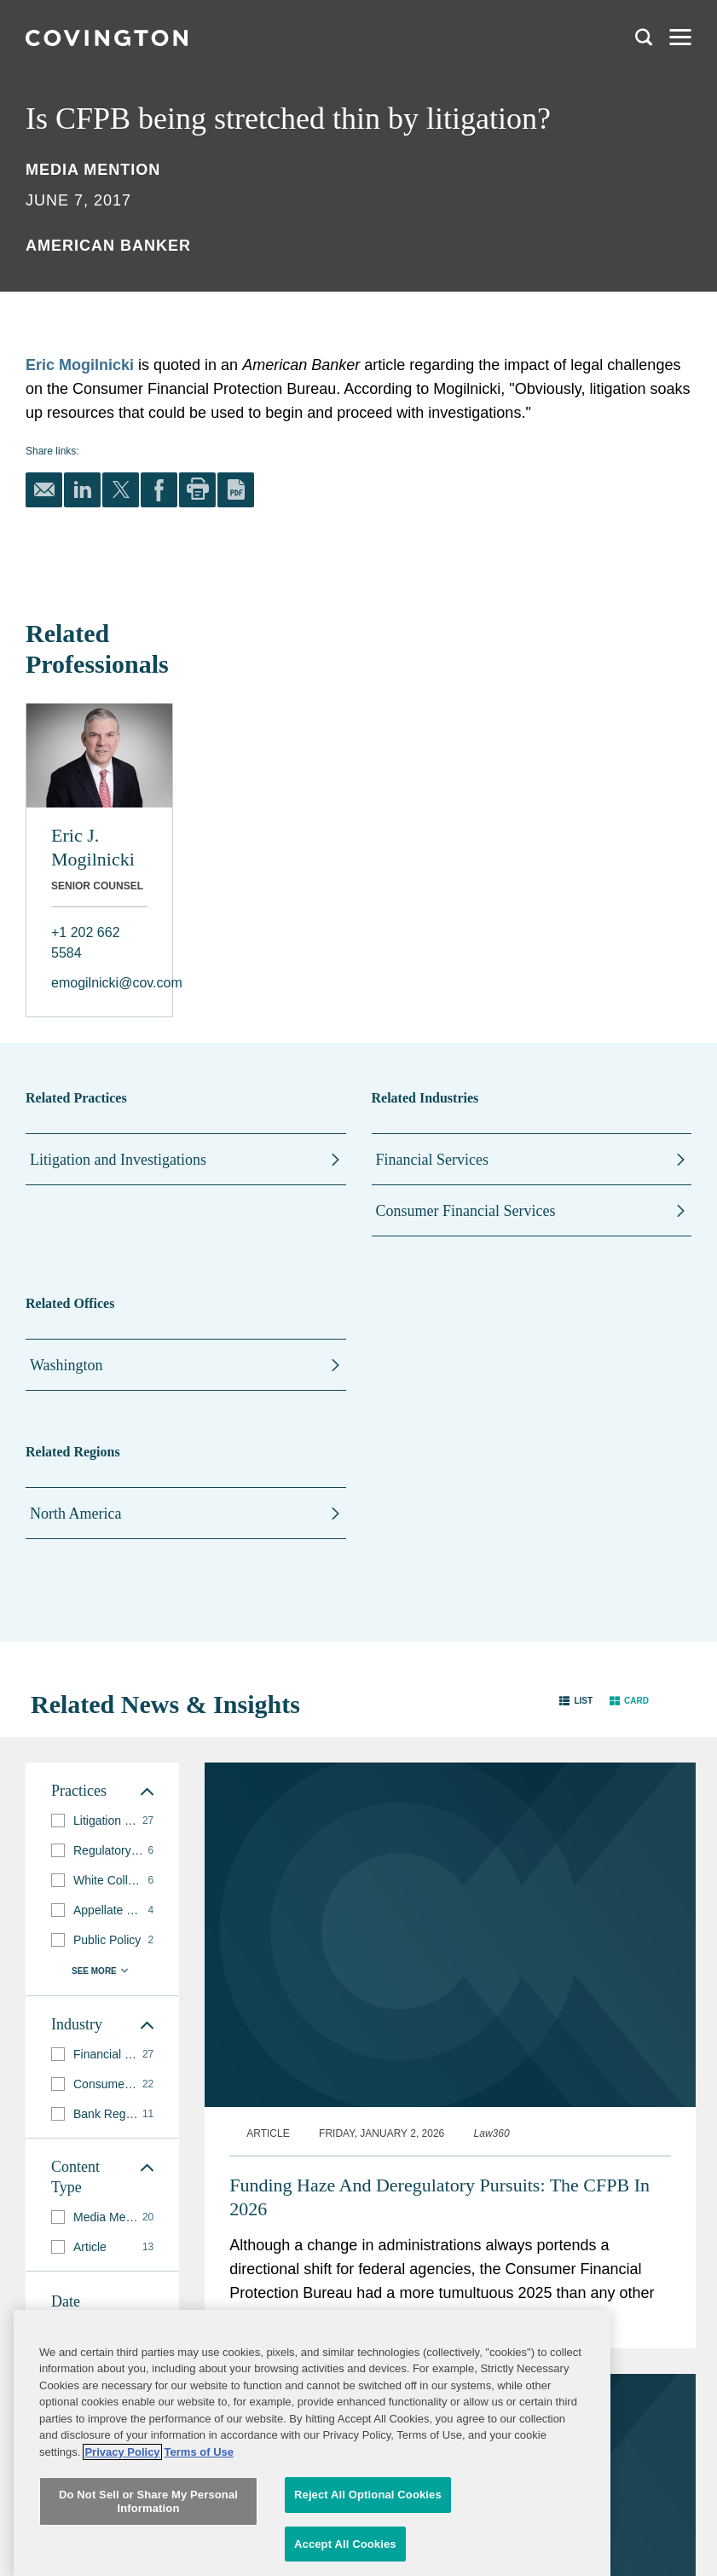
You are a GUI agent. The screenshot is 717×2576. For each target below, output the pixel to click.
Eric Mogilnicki (80, 364)
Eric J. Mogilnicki (93, 847)
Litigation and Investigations (118, 1159)
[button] (576, 1700)
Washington (66, 1365)
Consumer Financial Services (466, 1210)
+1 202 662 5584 (85, 942)
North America (75, 1513)
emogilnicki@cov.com (99, 982)
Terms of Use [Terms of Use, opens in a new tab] (199, 2527)
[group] (102, 1821)
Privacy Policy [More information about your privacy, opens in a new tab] (121, 2527)
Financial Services (432, 1159)
